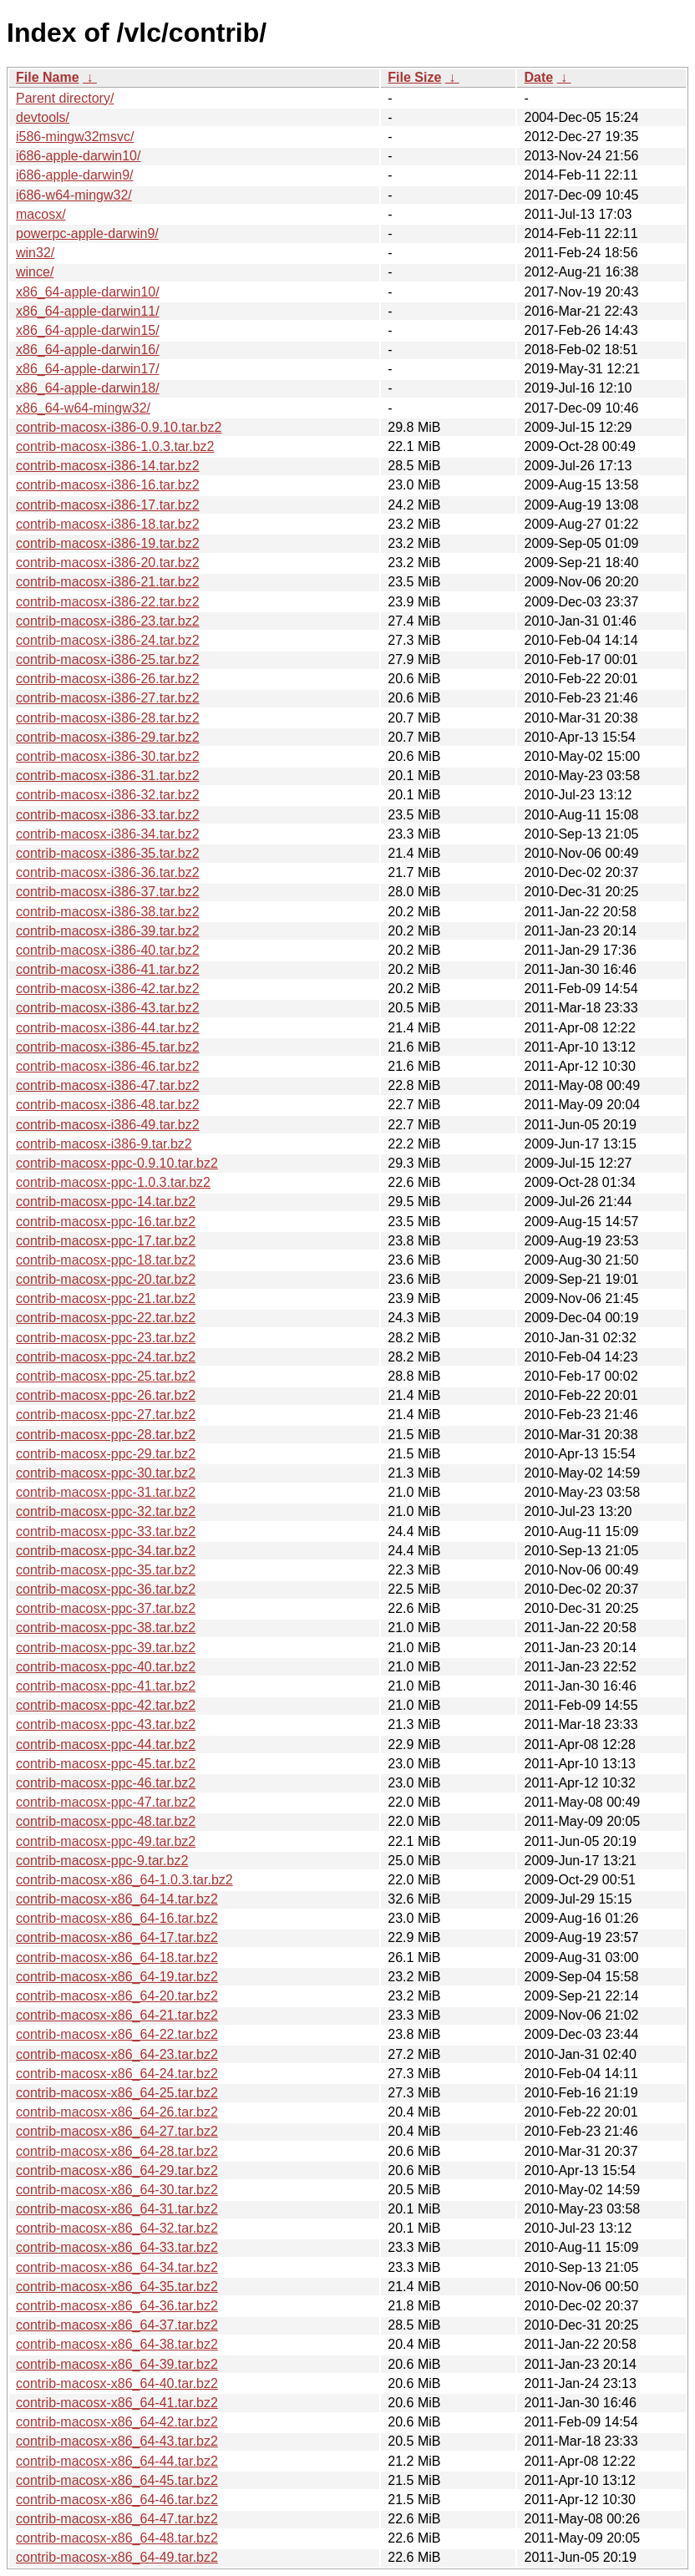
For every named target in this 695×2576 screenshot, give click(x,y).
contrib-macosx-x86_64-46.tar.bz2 (117, 2499)
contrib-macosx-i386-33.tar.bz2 (108, 815)
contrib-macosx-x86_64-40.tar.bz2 (117, 2383)
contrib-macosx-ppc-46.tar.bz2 (105, 1783)
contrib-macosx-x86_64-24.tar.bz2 (117, 2073)
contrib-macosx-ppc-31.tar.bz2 (105, 1492)
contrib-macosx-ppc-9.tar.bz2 (102, 1860)
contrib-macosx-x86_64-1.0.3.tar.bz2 (124, 1880)
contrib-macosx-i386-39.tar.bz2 (108, 931)
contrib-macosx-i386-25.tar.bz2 (108, 659)
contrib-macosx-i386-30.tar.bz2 (108, 756)
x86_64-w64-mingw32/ (83, 408)
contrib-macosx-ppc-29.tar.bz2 (105, 1454)
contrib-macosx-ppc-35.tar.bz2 (105, 1570)
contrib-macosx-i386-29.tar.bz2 (108, 737)
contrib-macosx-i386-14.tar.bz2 (108, 466)
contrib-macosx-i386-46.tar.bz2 (108, 1066)
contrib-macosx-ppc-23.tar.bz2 (105, 1338)
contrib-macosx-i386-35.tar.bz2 (108, 853)
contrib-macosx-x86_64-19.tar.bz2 (117, 1977)
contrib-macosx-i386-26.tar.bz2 (108, 679)
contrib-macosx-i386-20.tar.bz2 (108, 562)
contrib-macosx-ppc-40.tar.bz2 (105, 1667)
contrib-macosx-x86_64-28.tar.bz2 (117, 2151)
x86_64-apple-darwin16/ (88, 349)
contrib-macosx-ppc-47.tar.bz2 (105, 1802)
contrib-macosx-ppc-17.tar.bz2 (105, 1241)
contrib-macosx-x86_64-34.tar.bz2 (117, 2267)
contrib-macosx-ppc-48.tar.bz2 (105, 1821)
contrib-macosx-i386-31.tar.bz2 (108, 775)
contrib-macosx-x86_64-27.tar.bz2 (117, 2131)
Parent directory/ (65, 98)
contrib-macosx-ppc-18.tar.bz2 (105, 1260)
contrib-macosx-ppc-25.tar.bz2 (105, 1376)
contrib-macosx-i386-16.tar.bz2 (108, 485)
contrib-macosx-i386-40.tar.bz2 (108, 950)
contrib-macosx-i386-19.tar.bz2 (108, 543)
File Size (414, 77)
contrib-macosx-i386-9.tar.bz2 (104, 1144)
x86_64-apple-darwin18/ (88, 388)
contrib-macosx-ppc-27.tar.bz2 (105, 1414)
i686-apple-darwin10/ (78, 156)
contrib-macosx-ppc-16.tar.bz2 (105, 1221)
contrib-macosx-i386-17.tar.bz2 (108, 505)
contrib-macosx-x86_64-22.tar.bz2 (117, 2034)
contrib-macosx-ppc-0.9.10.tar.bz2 (117, 1163)
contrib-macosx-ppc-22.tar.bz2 (105, 1318)
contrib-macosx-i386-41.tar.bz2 (108, 969)
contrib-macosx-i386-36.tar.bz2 (108, 872)
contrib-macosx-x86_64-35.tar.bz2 (117, 2286)
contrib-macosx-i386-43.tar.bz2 (108, 1008)
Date (538, 77)
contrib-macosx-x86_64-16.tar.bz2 (117, 1918)
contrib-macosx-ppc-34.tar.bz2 (105, 1551)
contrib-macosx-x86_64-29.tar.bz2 (117, 2170)
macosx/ (41, 214)
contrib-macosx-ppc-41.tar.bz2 (105, 1686)
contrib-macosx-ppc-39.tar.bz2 (105, 1647)
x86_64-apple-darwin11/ (88, 311)
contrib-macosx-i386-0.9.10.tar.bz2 (118, 427)
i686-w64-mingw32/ (74, 195)
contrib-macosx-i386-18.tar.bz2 (108, 524)
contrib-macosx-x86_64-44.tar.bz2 (117, 2461)
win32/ (35, 253)
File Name (47, 77)
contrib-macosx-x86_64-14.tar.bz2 (117, 1899)
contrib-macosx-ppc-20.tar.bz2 (105, 1279)
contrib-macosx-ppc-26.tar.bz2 (105, 1395)
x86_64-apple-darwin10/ (88, 292)
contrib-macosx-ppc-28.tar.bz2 (105, 1434)
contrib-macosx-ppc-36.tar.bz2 (105, 1589)
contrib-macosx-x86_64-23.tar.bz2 (117, 2054)
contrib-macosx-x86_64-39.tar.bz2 (117, 2364)
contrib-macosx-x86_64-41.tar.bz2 (117, 2403)
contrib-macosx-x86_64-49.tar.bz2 (117, 2557)
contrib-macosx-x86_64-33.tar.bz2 (117, 2247)
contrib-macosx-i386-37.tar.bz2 (108, 892)
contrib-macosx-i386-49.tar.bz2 (108, 1125)
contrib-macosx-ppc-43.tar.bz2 (105, 1724)
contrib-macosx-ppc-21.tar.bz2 (105, 1298)
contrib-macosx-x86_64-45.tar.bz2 (117, 2480)
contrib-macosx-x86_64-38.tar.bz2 (117, 2344)
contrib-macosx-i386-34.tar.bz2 (108, 834)
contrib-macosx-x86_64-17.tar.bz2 (117, 1937)
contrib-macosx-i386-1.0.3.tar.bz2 (115, 446)
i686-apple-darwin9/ (75, 175)
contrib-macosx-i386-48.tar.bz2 (108, 1105)
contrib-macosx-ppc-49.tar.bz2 (105, 1841)
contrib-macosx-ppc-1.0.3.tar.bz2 (113, 1182)
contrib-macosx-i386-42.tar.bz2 (108, 988)
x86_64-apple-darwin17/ (88, 369)
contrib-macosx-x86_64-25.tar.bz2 (117, 2093)
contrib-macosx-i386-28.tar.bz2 (108, 718)
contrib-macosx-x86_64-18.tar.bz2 (117, 1957)
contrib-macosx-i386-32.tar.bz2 (108, 795)
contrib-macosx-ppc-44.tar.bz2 (105, 1744)
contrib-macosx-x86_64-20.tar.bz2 (117, 1996)
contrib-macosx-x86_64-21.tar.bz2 (117, 2015)
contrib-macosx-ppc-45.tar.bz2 (105, 1764)
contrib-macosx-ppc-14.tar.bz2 (105, 1201)
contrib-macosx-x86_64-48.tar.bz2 (117, 2538)
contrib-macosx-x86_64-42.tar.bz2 (117, 2422)
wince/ (34, 272)
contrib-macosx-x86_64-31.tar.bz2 (117, 2209)
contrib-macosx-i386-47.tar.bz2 (108, 1085)
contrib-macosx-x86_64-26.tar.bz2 (117, 2112)
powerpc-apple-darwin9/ (87, 233)
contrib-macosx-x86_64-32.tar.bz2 (117, 2228)
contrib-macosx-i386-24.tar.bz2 (108, 640)
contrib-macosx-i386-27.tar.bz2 (108, 698)
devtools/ (42, 117)
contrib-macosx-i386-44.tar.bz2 (108, 1028)
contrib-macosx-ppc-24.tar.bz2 (105, 1357)
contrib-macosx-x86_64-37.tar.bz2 (117, 2325)
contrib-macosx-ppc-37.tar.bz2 (105, 1608)
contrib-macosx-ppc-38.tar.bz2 (105, 1627)
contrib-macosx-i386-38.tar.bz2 (108, 912)
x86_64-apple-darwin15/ (88, 330)
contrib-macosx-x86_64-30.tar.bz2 (117, 2190)
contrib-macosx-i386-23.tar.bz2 (108, 621)
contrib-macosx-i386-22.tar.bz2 (108, 602)
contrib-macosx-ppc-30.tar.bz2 (105, 1473)
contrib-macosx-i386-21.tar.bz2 (108, 582)
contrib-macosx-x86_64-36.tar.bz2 (117, 2306)
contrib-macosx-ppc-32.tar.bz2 (105, 1511)
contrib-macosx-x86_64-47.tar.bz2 (117, 2519)
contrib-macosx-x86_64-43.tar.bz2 (117, 2441)
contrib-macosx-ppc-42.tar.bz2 (105, 1705)
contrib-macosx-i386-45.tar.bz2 (108, 1047)
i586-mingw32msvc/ (75, 136)
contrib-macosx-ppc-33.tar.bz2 (105, 1531)
